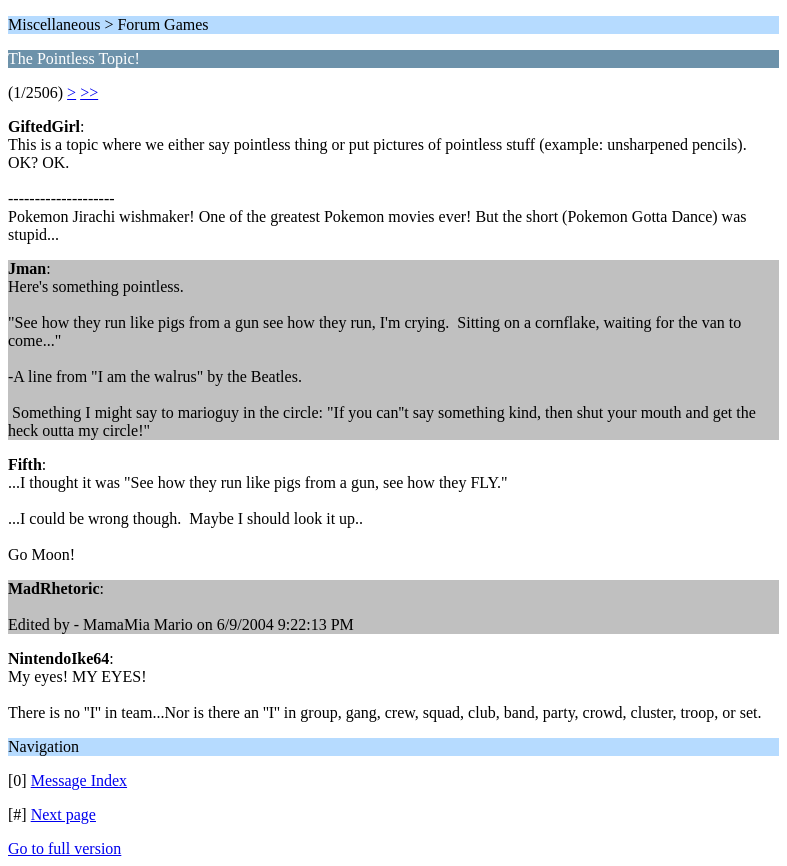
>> (89, 92)
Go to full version (64, 848)
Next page (63, 814)
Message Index (79, 780)
